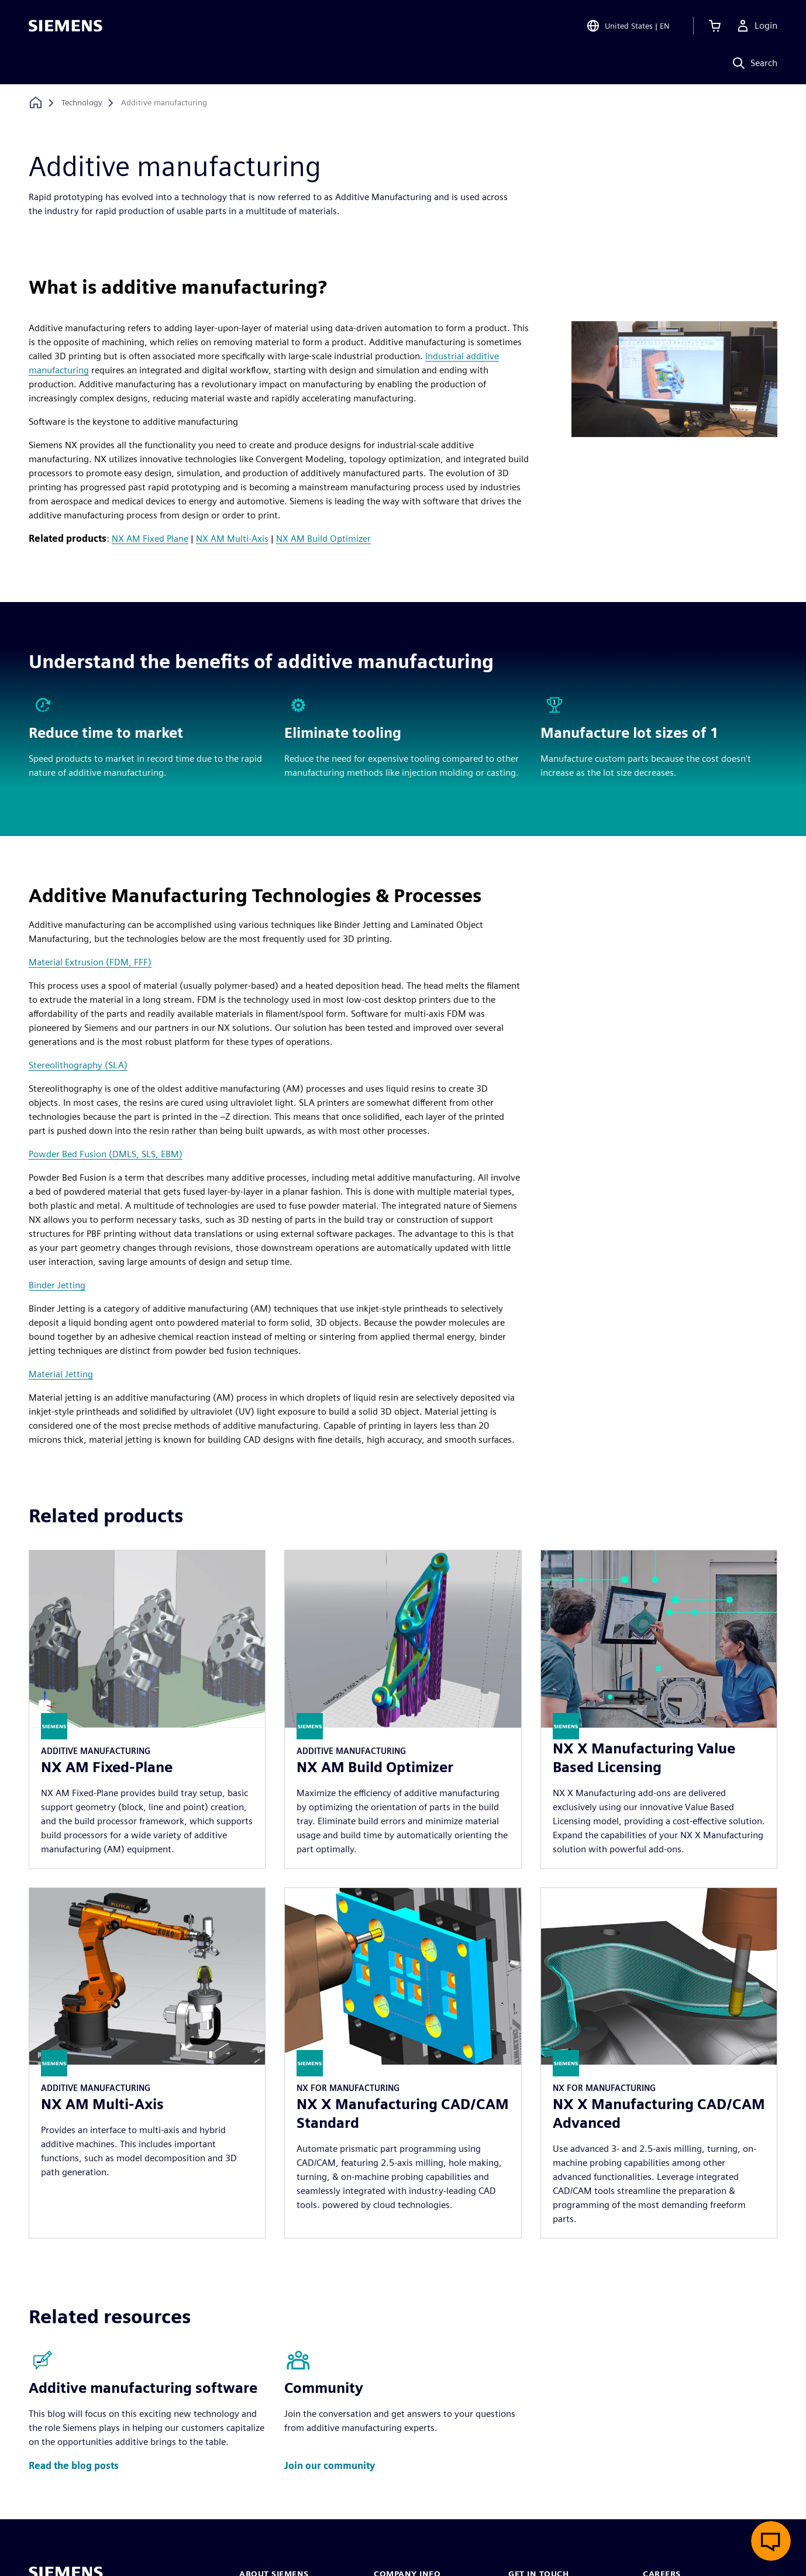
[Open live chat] (770, 2540)
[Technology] (81, 103)
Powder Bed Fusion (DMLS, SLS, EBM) (105, 1154)
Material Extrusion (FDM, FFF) (90, 962)
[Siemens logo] (65, 26)
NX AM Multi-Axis (232, 538)
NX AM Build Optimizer (323, 538)
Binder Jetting (57, 1285)
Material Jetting (61, 1374)
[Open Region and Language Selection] (627, 25)
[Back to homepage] (36, 102)
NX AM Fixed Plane (150, 538)
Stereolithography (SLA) (78, 1065)
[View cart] (714, 25)
